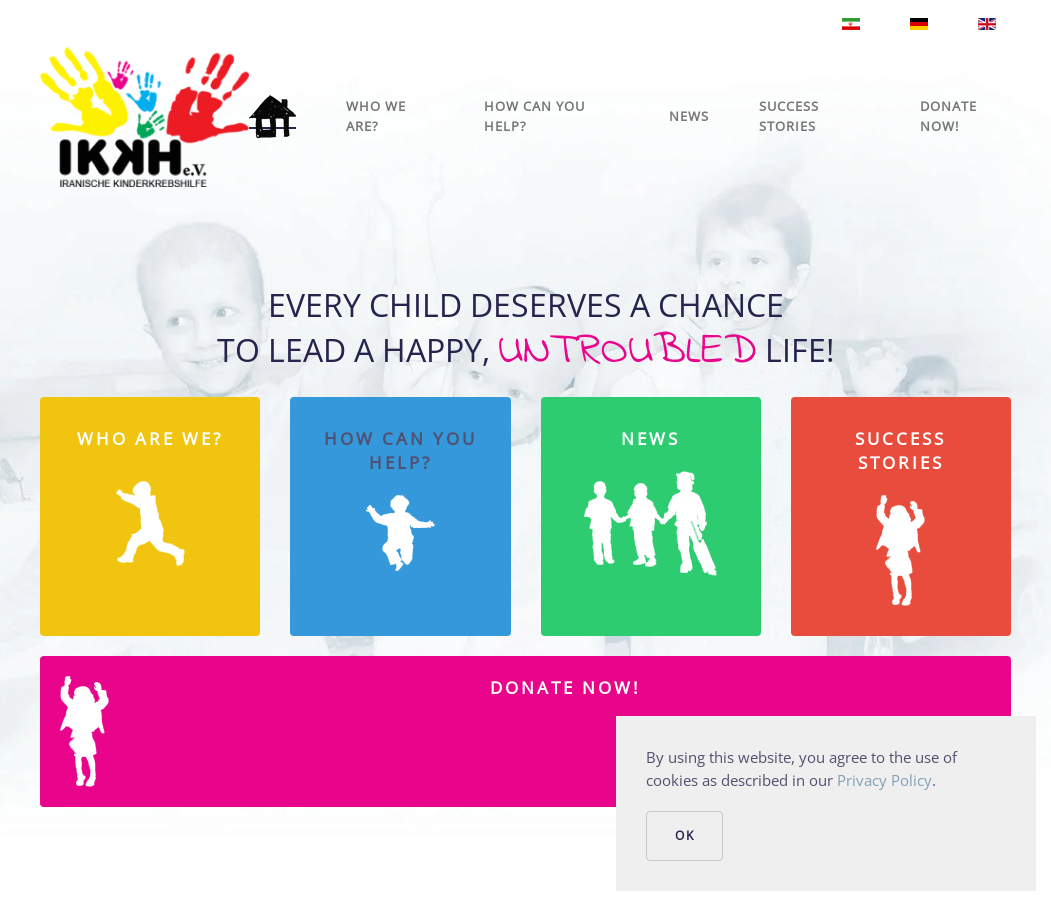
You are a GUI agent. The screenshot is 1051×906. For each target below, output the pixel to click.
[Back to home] (144, 117)
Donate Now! (948, 116)
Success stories (789, 116)
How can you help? (534, 116)
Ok (684, 835)
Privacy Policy (884, 780)
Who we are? (376, 116)
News (689, 116)
